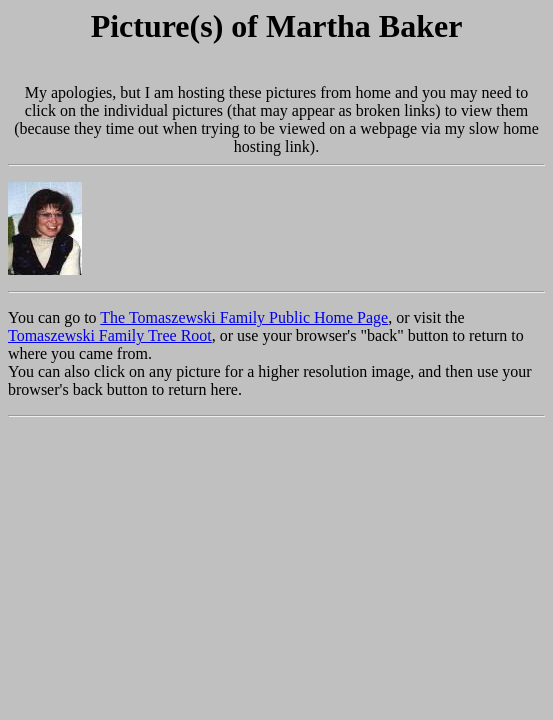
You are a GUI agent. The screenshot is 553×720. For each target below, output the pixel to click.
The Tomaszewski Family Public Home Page (244, 317)
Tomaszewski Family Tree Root (110, 335)
